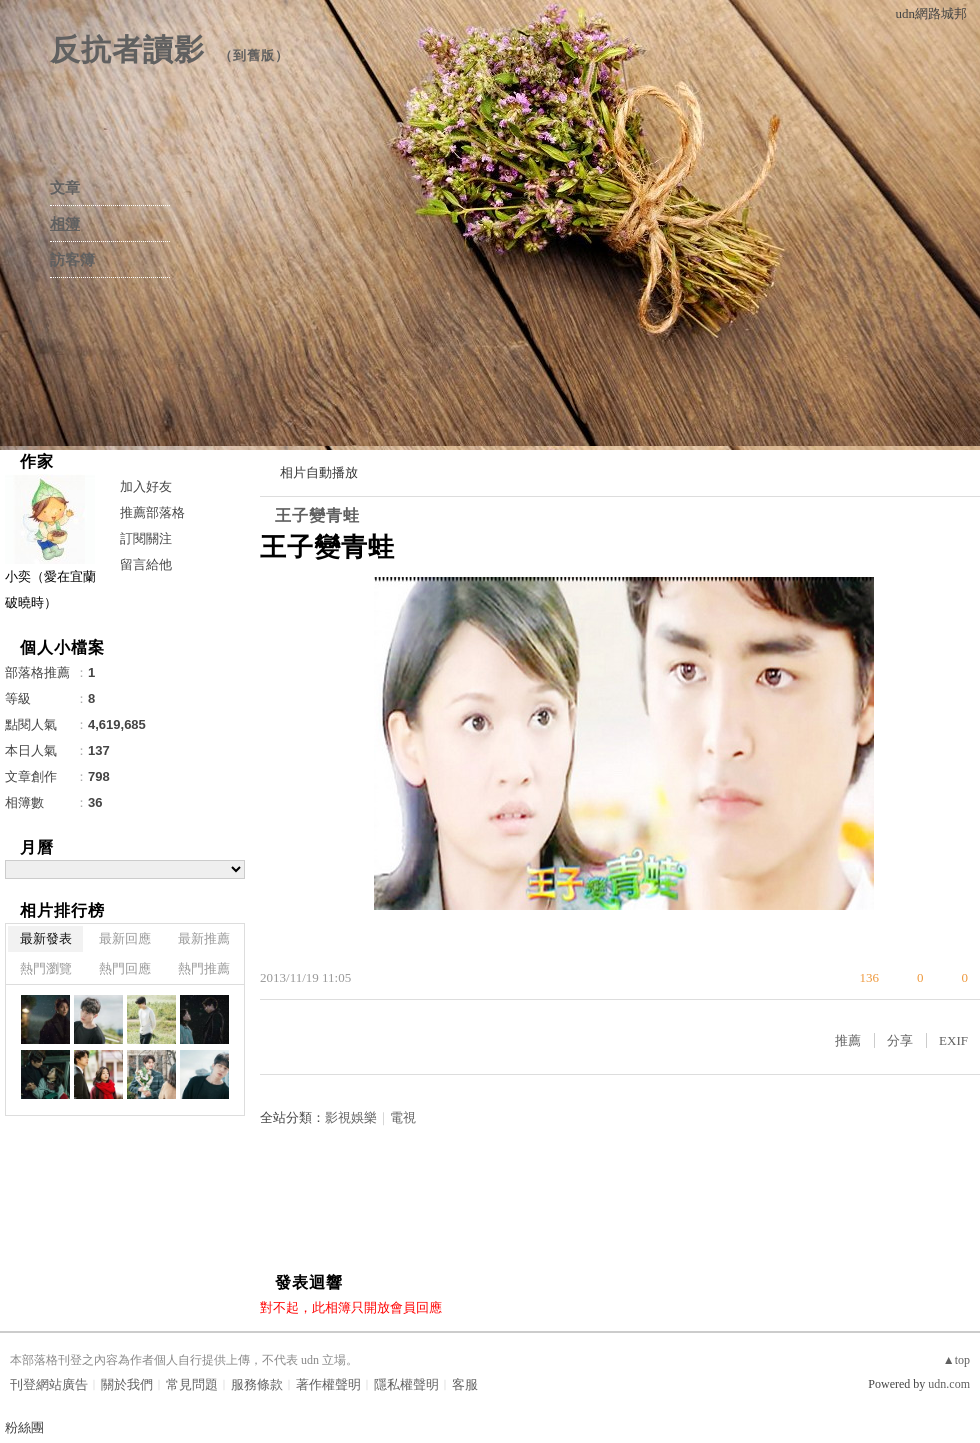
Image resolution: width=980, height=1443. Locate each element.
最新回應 (125, 938)
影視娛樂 (351, 1117)
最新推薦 (204, 938)
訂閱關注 (146, 538)
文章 (65, 188)
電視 (403, 1117)
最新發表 (46, 938)
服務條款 (257, 1384)
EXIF (953, 1040)
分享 (900, 1040)
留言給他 (146, 564)
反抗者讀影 (127, 49)
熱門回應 (125, 968)
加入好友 (146, 486)
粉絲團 (24, 1427)
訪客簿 (72, 260)
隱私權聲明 (406, 1384)
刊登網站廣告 (49, 1384)
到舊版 (254, 55)
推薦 (848, 1040)
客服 (465, 1384)
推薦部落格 (152, 512)
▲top (956, 1360)
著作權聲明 (328, 1384)
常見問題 (192, 1384)
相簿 (65, 224)
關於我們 (127, 1384)
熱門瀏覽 (46, 968)
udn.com (949, 1384)
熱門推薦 (204, 968)
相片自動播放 (319, 472)
